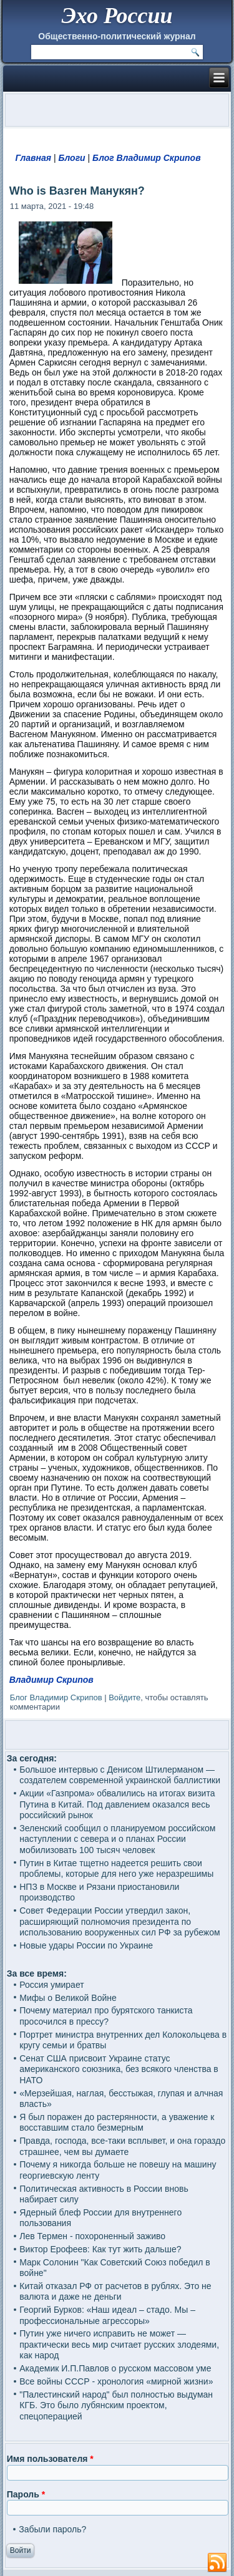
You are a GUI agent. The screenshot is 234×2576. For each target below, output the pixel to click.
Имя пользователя (50, 2459)
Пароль (26, 2494)
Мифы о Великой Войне (68, 1998)
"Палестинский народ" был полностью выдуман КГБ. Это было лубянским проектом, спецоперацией (116, 2405)
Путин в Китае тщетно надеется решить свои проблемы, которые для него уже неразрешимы (116, 1868)
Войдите (124, 1697)
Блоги (71, 158)
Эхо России (116, 15)
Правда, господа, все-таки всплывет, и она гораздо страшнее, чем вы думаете (122, 2146)
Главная (34, 158)
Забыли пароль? (52, 2529)
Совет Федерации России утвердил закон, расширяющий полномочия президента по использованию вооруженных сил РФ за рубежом (119, 1921)
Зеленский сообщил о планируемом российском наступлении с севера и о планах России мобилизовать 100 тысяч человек (117, 1839)
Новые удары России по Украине (86, 1945)
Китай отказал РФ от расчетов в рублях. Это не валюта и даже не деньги (115, 2291)
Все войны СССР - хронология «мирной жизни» (116, 2381)
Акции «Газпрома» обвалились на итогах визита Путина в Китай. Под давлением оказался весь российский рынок (117, 1804)
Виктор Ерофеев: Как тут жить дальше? (100, 2249)
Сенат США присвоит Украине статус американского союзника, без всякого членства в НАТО (118, 2069)
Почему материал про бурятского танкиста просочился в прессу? (105, 2015)
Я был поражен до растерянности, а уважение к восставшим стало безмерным (116, 2122)
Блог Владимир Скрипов (146, 158)
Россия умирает (51, 1985)
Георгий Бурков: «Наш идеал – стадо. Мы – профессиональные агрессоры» (107, 2315)
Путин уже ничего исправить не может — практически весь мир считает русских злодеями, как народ (119, 2344)
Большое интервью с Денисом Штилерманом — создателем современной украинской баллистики (119, 1775)
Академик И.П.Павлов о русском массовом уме (115, 2368)
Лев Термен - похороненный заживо (92, 2236)
